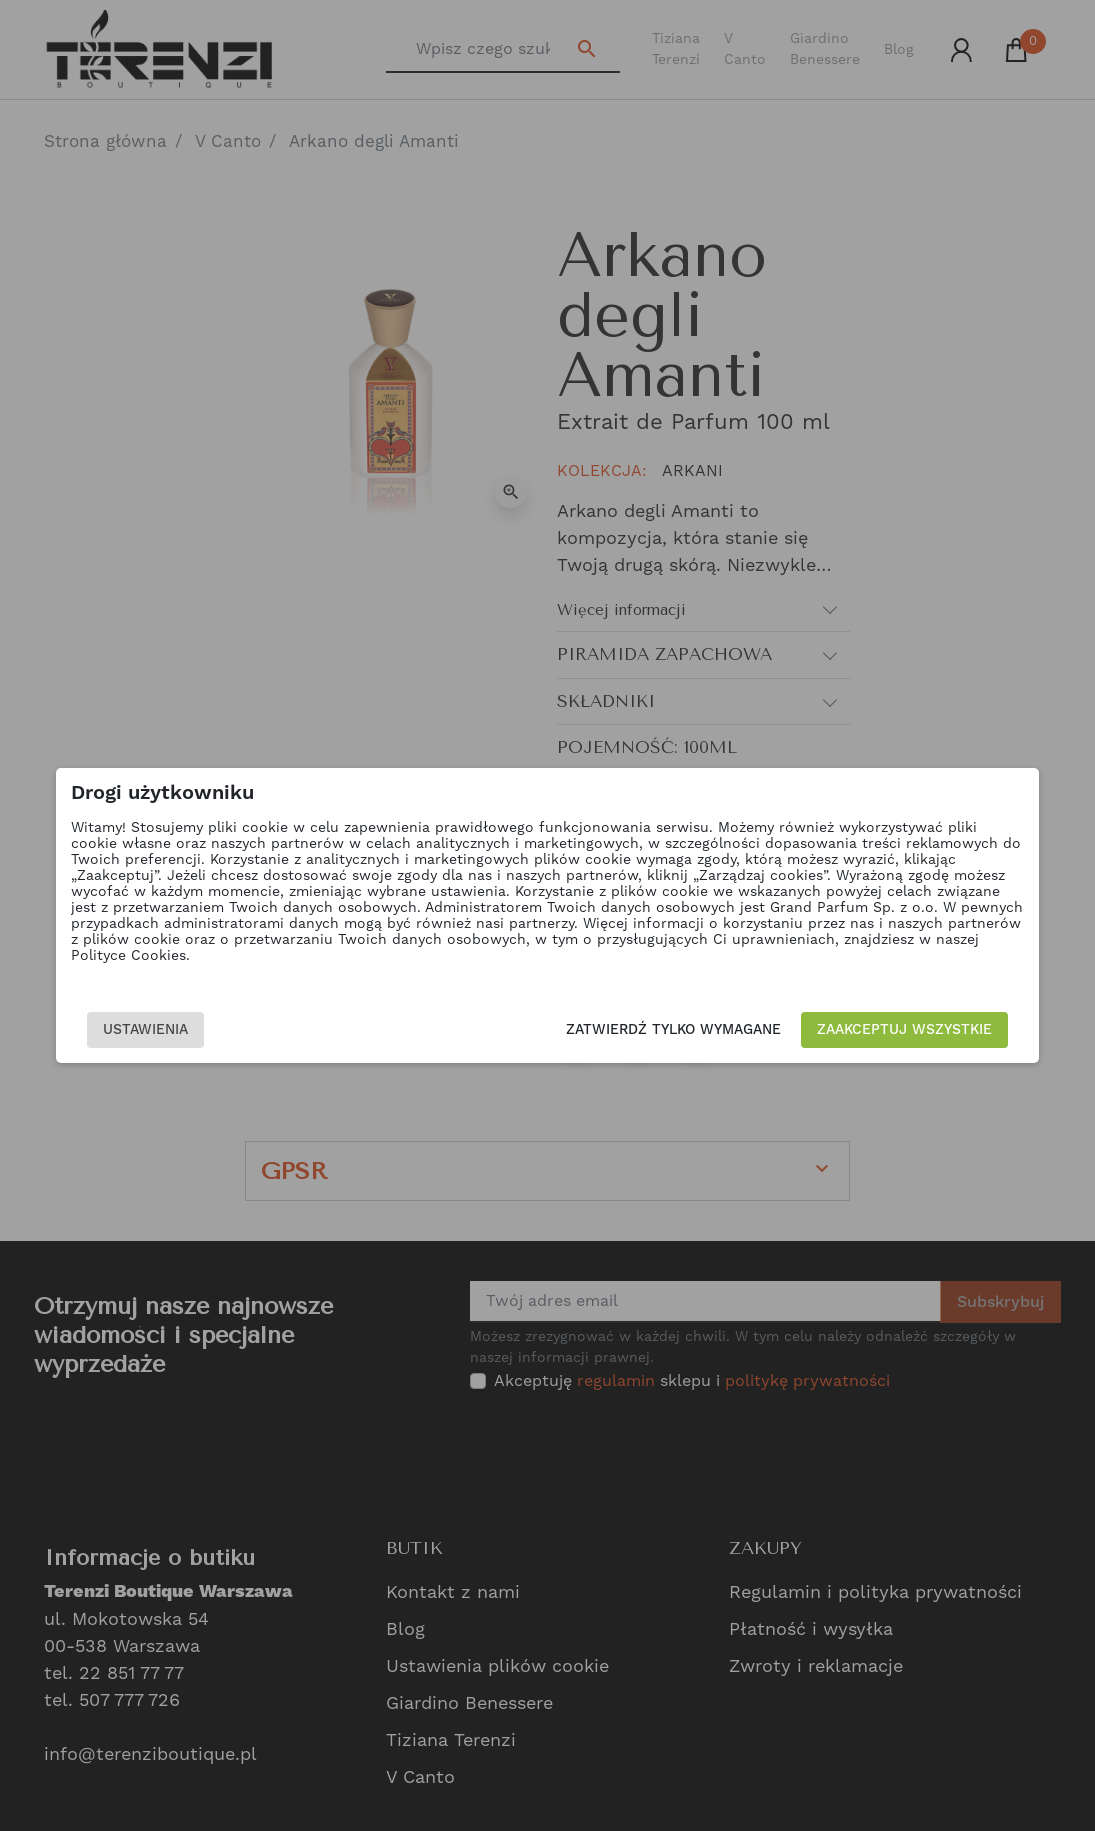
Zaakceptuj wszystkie (901, 1030)
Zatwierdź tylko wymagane (670, 1030)
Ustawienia (149, 1030)
